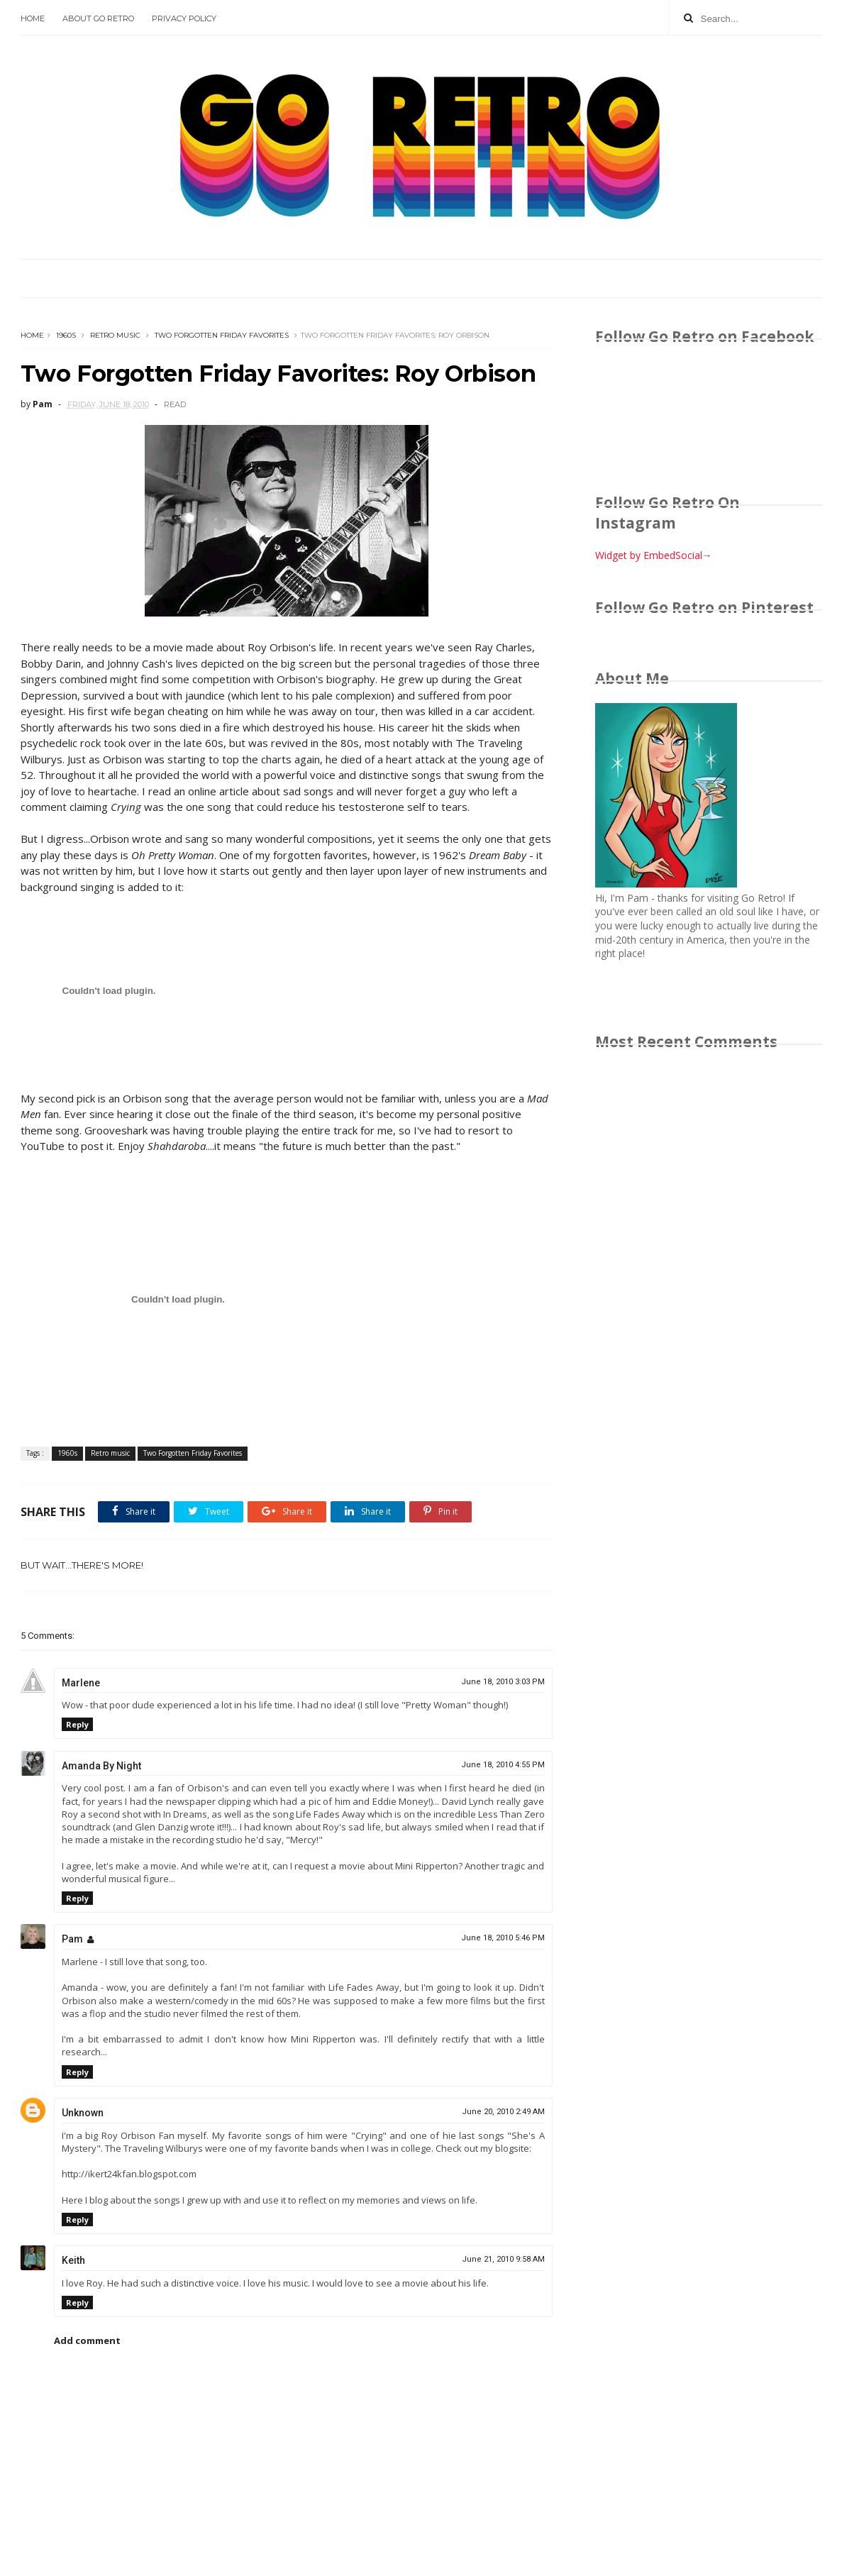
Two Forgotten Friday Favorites (222, 335)
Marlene (81, 1682)
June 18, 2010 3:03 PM (503, 1681)
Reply (77, 1724)
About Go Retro (98, 18)
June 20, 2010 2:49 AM (503, 2111)
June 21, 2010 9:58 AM (503, 2259)
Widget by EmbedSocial (653, 555)
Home (33, 18)
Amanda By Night (101, 1765)
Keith (73, 2260)
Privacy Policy (184, 18)
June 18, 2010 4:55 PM (503, 1764)
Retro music (115, 335)
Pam (72, 1939)
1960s (66, 335)
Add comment (87, 2340)
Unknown (83, 2112)
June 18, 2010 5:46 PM (503, 1937)
